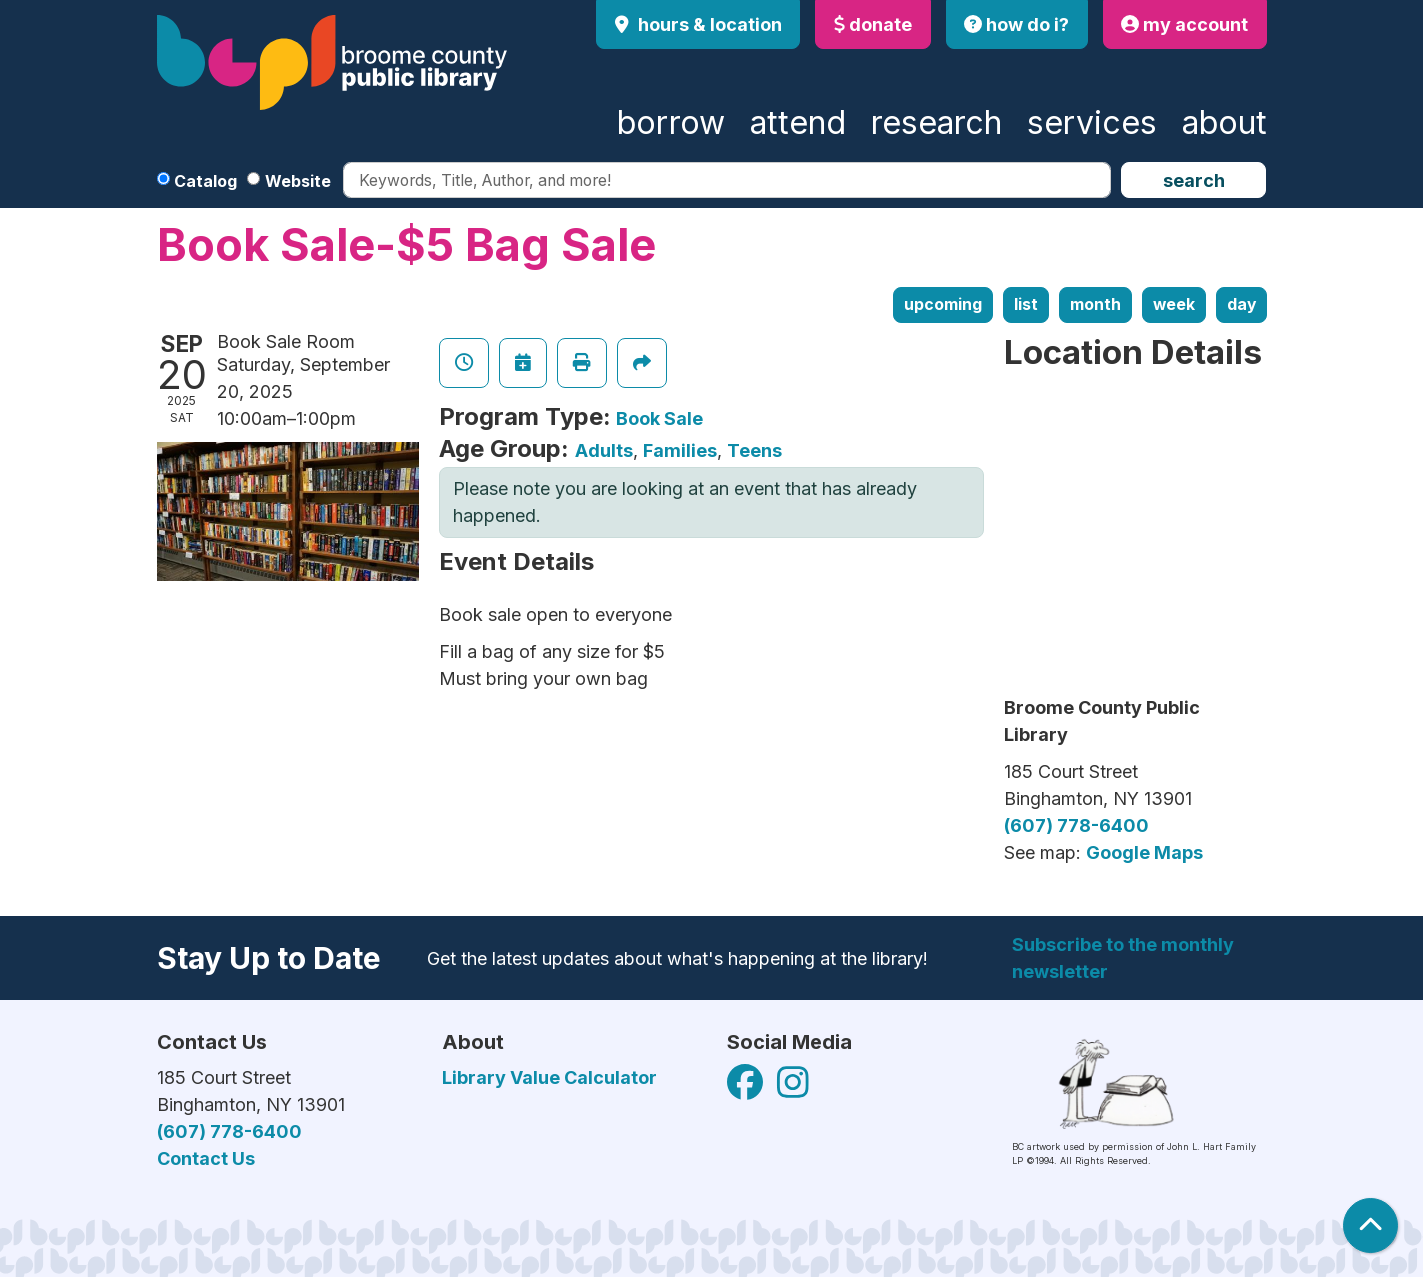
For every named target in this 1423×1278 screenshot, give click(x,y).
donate (873, 24)
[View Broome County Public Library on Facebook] (747, 1089)
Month (1095, 304)
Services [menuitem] (1092, 122)
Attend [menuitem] (798, 122)
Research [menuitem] (936, 122)
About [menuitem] (1224, 122)
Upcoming (943, 304)
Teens (754, 450)
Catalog (205, 181)
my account (1184, 24)
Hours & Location (708, 24)
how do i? (1016, 24)
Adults (604, 450)
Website (298, 181)
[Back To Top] (1370, 1225)
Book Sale (659, 418)
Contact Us (206, 1158)
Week (1174, 304)
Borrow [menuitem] (671, 122)
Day (1241, 304)
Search (1194, 180)
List (1026, 304)
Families (680, 450)
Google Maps (1144, 852)
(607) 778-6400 (1076, 825)
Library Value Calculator (549, 1077)
